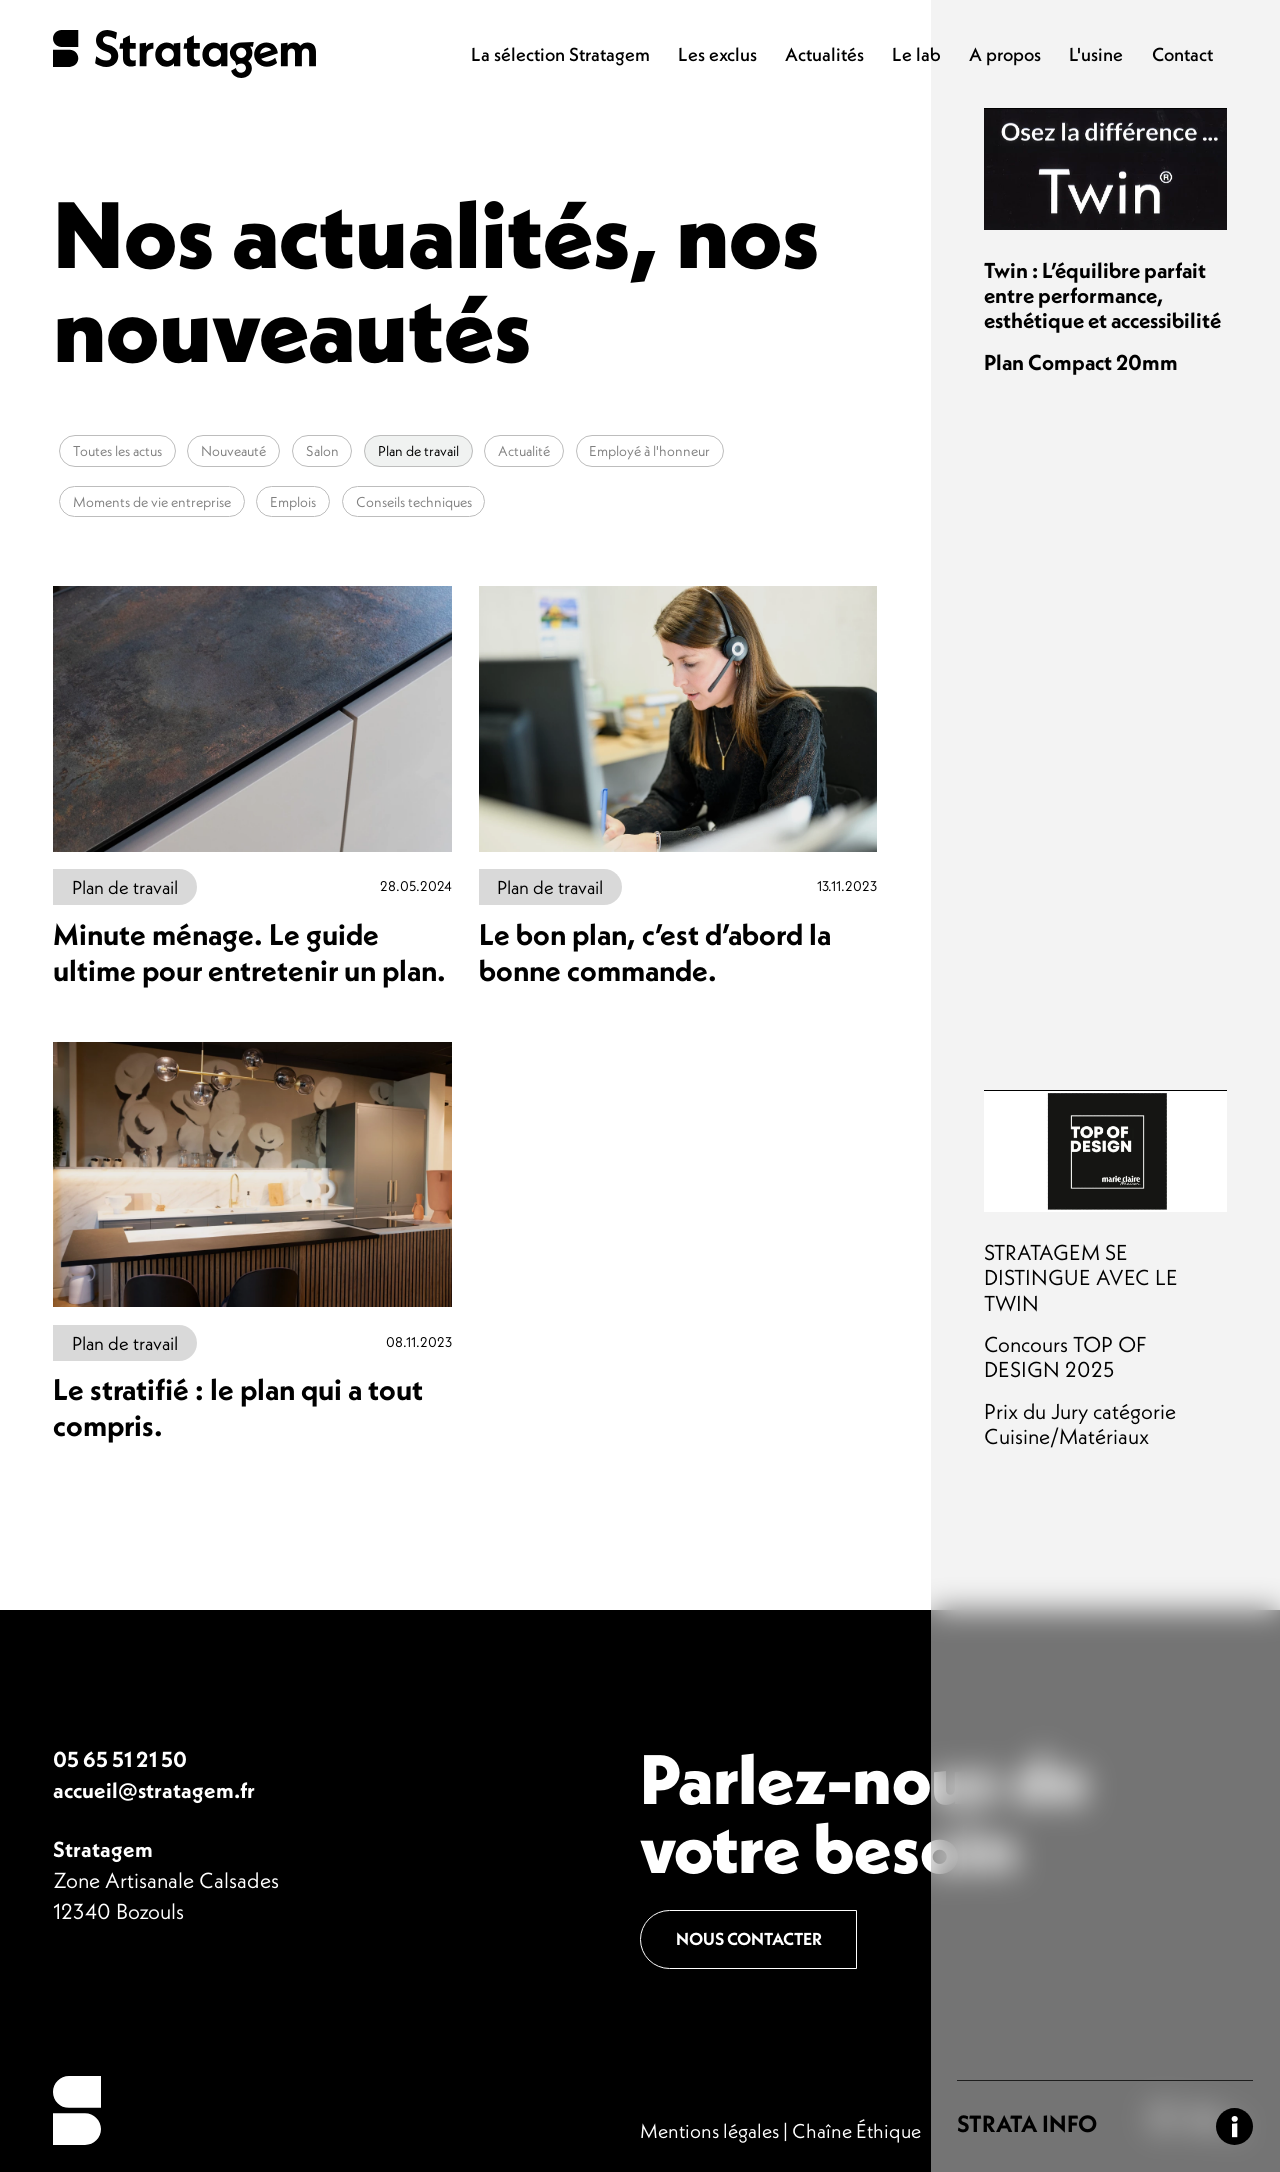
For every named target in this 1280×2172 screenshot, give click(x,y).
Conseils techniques (414, 501)
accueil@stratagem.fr (154, 1790)
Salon (322, 451)
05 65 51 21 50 (120, 1759)
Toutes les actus (117, 451)
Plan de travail (418, 451)
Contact (1182, 54)
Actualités (824, 54)
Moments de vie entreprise (152, 501)
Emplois (293, 501)
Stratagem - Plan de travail (184, 54)
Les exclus (717, 54)
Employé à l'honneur (649, 451)
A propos (1005, 54)
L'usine (1096, 54)
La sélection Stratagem (560, 54)
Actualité (524, 451)
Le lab (916, 54)
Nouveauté (233, 451)
